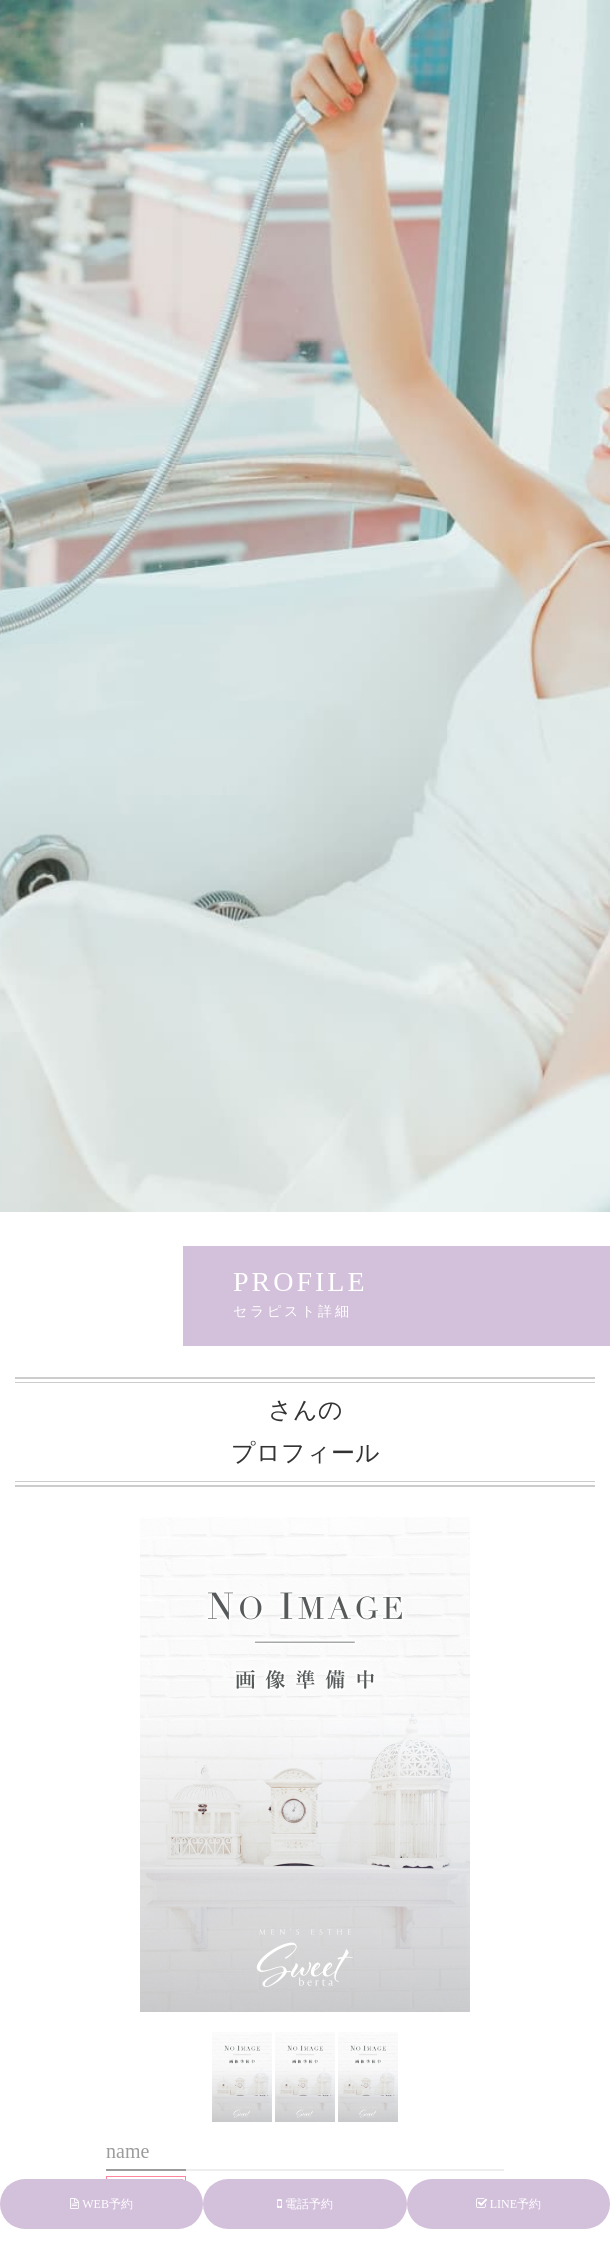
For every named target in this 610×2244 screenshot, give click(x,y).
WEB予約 (101, 2204)
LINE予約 (508, 2204)
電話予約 (305, 2204)
